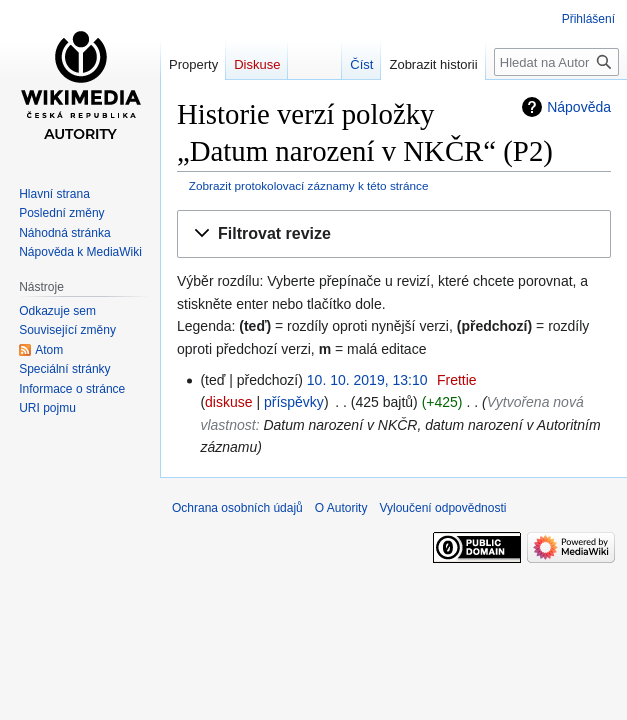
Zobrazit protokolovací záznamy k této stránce (309, 185)
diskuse (228, 402)
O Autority (341, 508)
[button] (394, 234)
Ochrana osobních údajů (237, 508)
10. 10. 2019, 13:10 (367, 380)
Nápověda (579, 107)
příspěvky (294, 402)
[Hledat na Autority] (556, 62)
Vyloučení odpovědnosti (442, 508)
